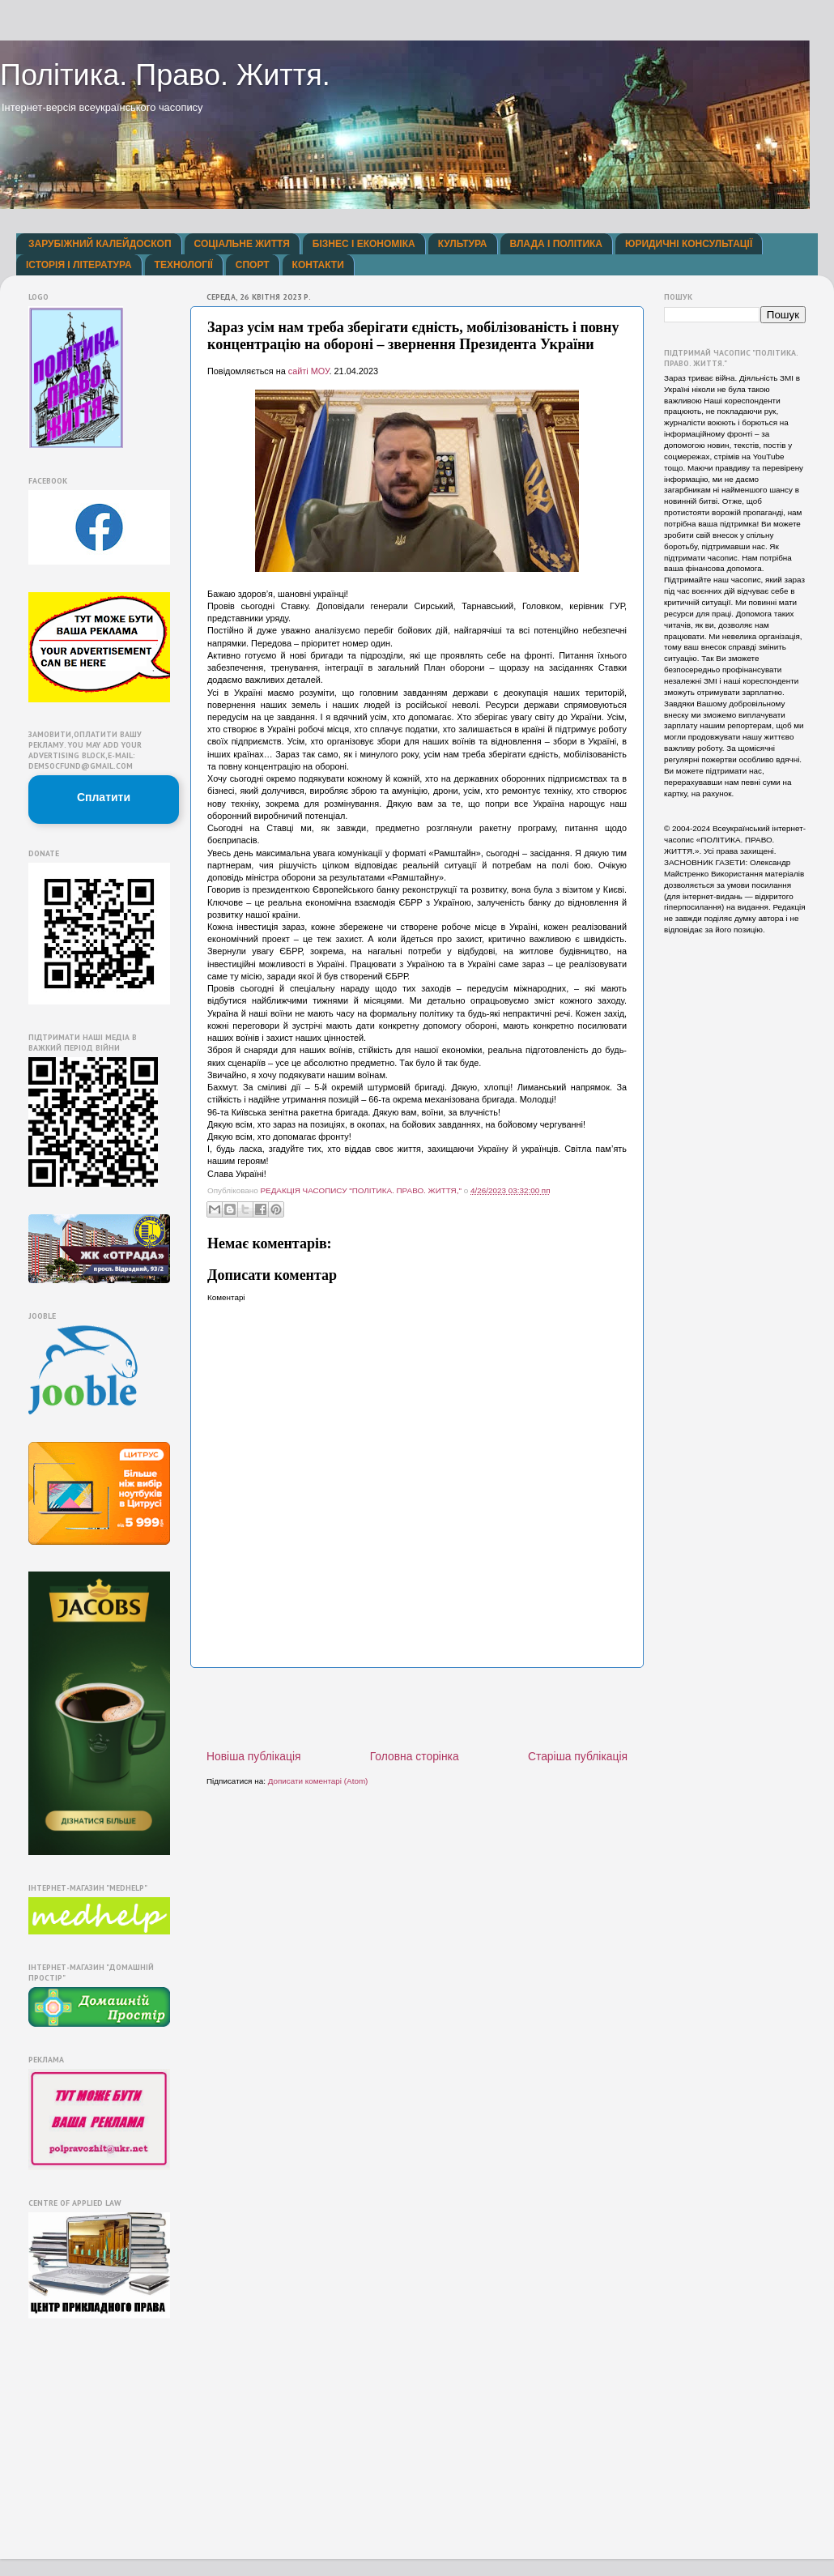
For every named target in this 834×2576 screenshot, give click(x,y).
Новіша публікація (253, 1756)
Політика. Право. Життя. (165, 75)
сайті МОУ (309, 371)
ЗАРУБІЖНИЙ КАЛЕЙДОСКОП (100, 243)
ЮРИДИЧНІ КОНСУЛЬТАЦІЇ (688, 243)
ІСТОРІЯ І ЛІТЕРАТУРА (79, 265)
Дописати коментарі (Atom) (318, 1780)
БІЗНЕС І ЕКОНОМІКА (364, 243)
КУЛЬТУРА (462, 243)
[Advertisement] (417, 1708)
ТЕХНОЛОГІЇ (184, 265)
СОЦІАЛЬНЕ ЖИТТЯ (242, 243)
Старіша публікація (578, 1756)
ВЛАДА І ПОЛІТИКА (556, 243)
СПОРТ (253, 265)
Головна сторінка (414, 1756)
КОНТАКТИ (318, 265)
